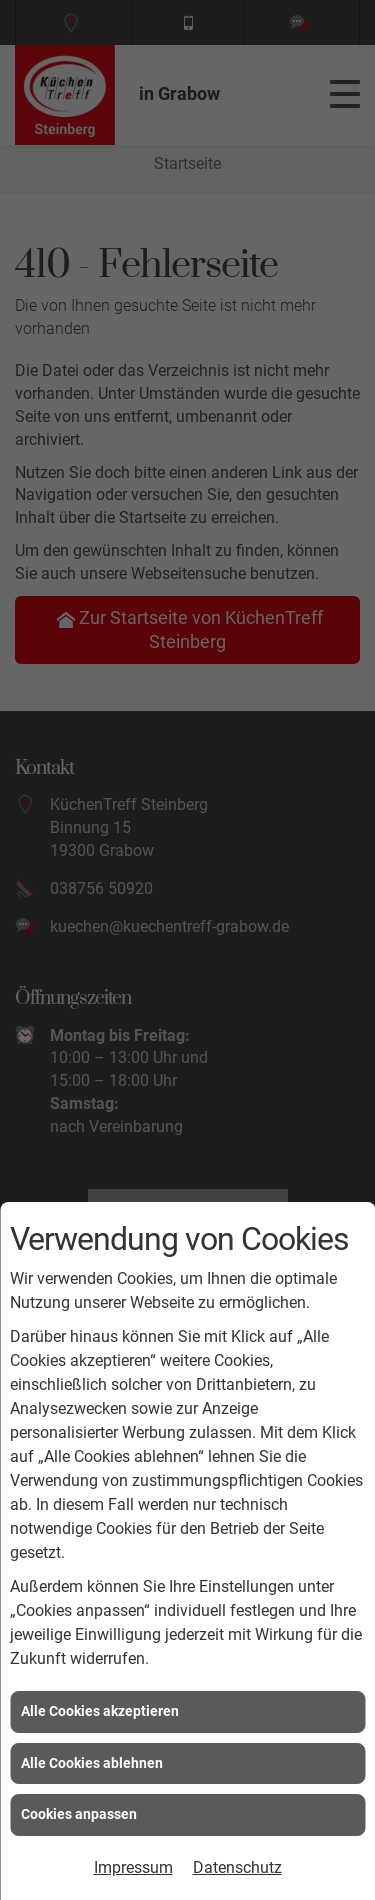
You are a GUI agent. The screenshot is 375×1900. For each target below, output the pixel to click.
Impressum (133, 1867)
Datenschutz (237, 1867)
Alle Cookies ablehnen (92, 1763)
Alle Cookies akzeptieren (100, 1711)
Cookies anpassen (79, 1814)
